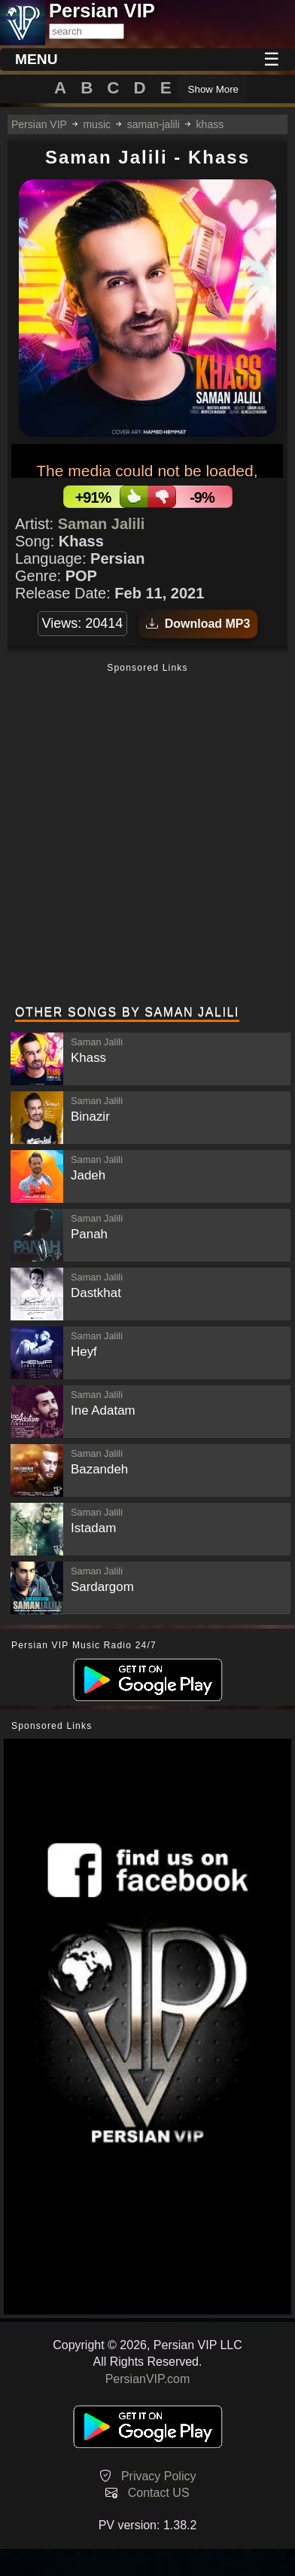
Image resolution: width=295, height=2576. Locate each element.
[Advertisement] (147, 836)
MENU (36, 59)
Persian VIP (39, 124)
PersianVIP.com (147, 2379)
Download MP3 (198, 623)
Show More (213, 89)
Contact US (159, 2492)
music (97, 124)
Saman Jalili (101, 524)
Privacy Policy (158, 2476)
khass (210, 124)
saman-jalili (153, 124)
